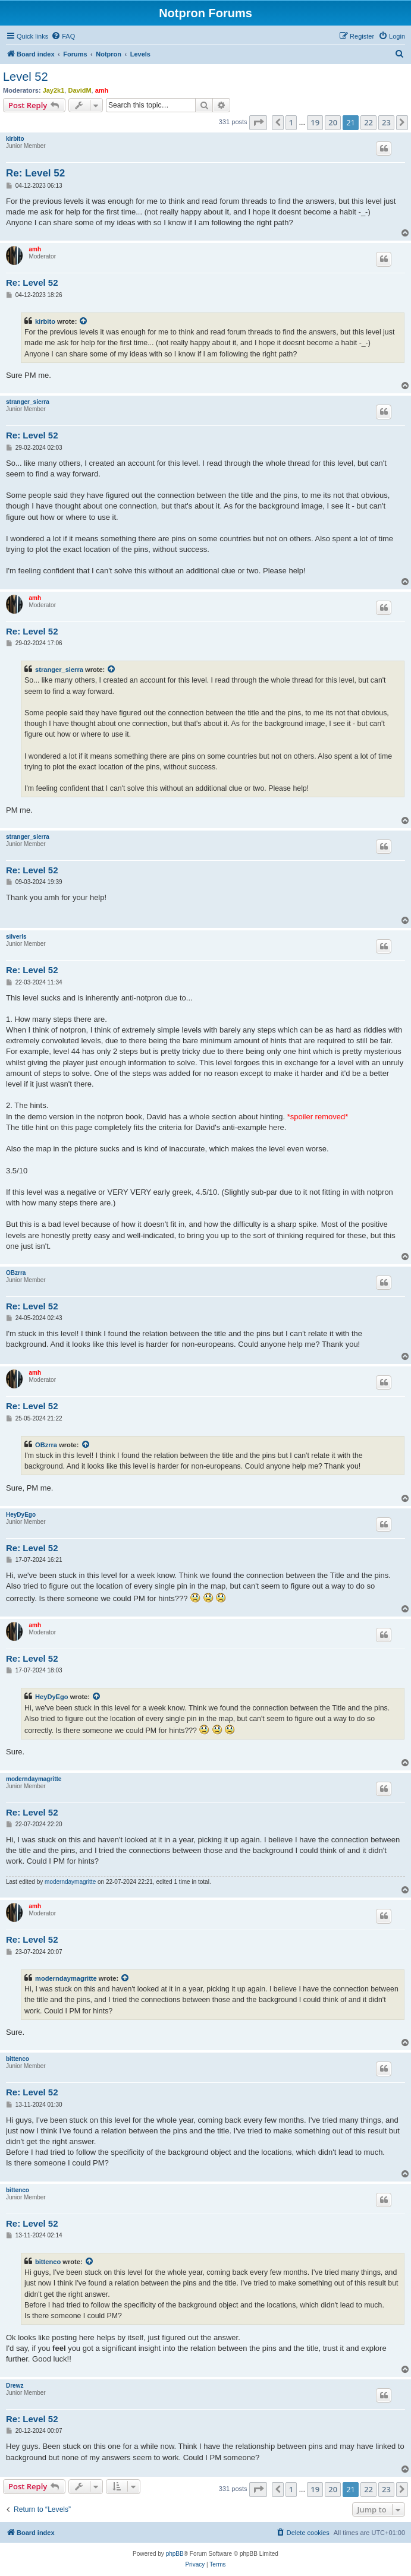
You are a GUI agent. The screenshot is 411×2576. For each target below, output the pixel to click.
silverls (16, 936)
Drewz (14, 2385)
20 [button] (332, 122)
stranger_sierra (27, 402)
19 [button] (314, 122)
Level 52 (25, 76)
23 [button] (386, 122)
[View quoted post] (84, 321)
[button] (258, 122)
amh (102, 90)
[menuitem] (63, 36)
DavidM (79, 90)
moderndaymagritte (33, 1779)
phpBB (175, 2553)
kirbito (15, 138)
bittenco (17, 2059)
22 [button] (368, 122)
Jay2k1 (54, 90)
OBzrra (16, 1273)
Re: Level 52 (35, 173)
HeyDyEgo (21, 1514)
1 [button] (291, 122)
